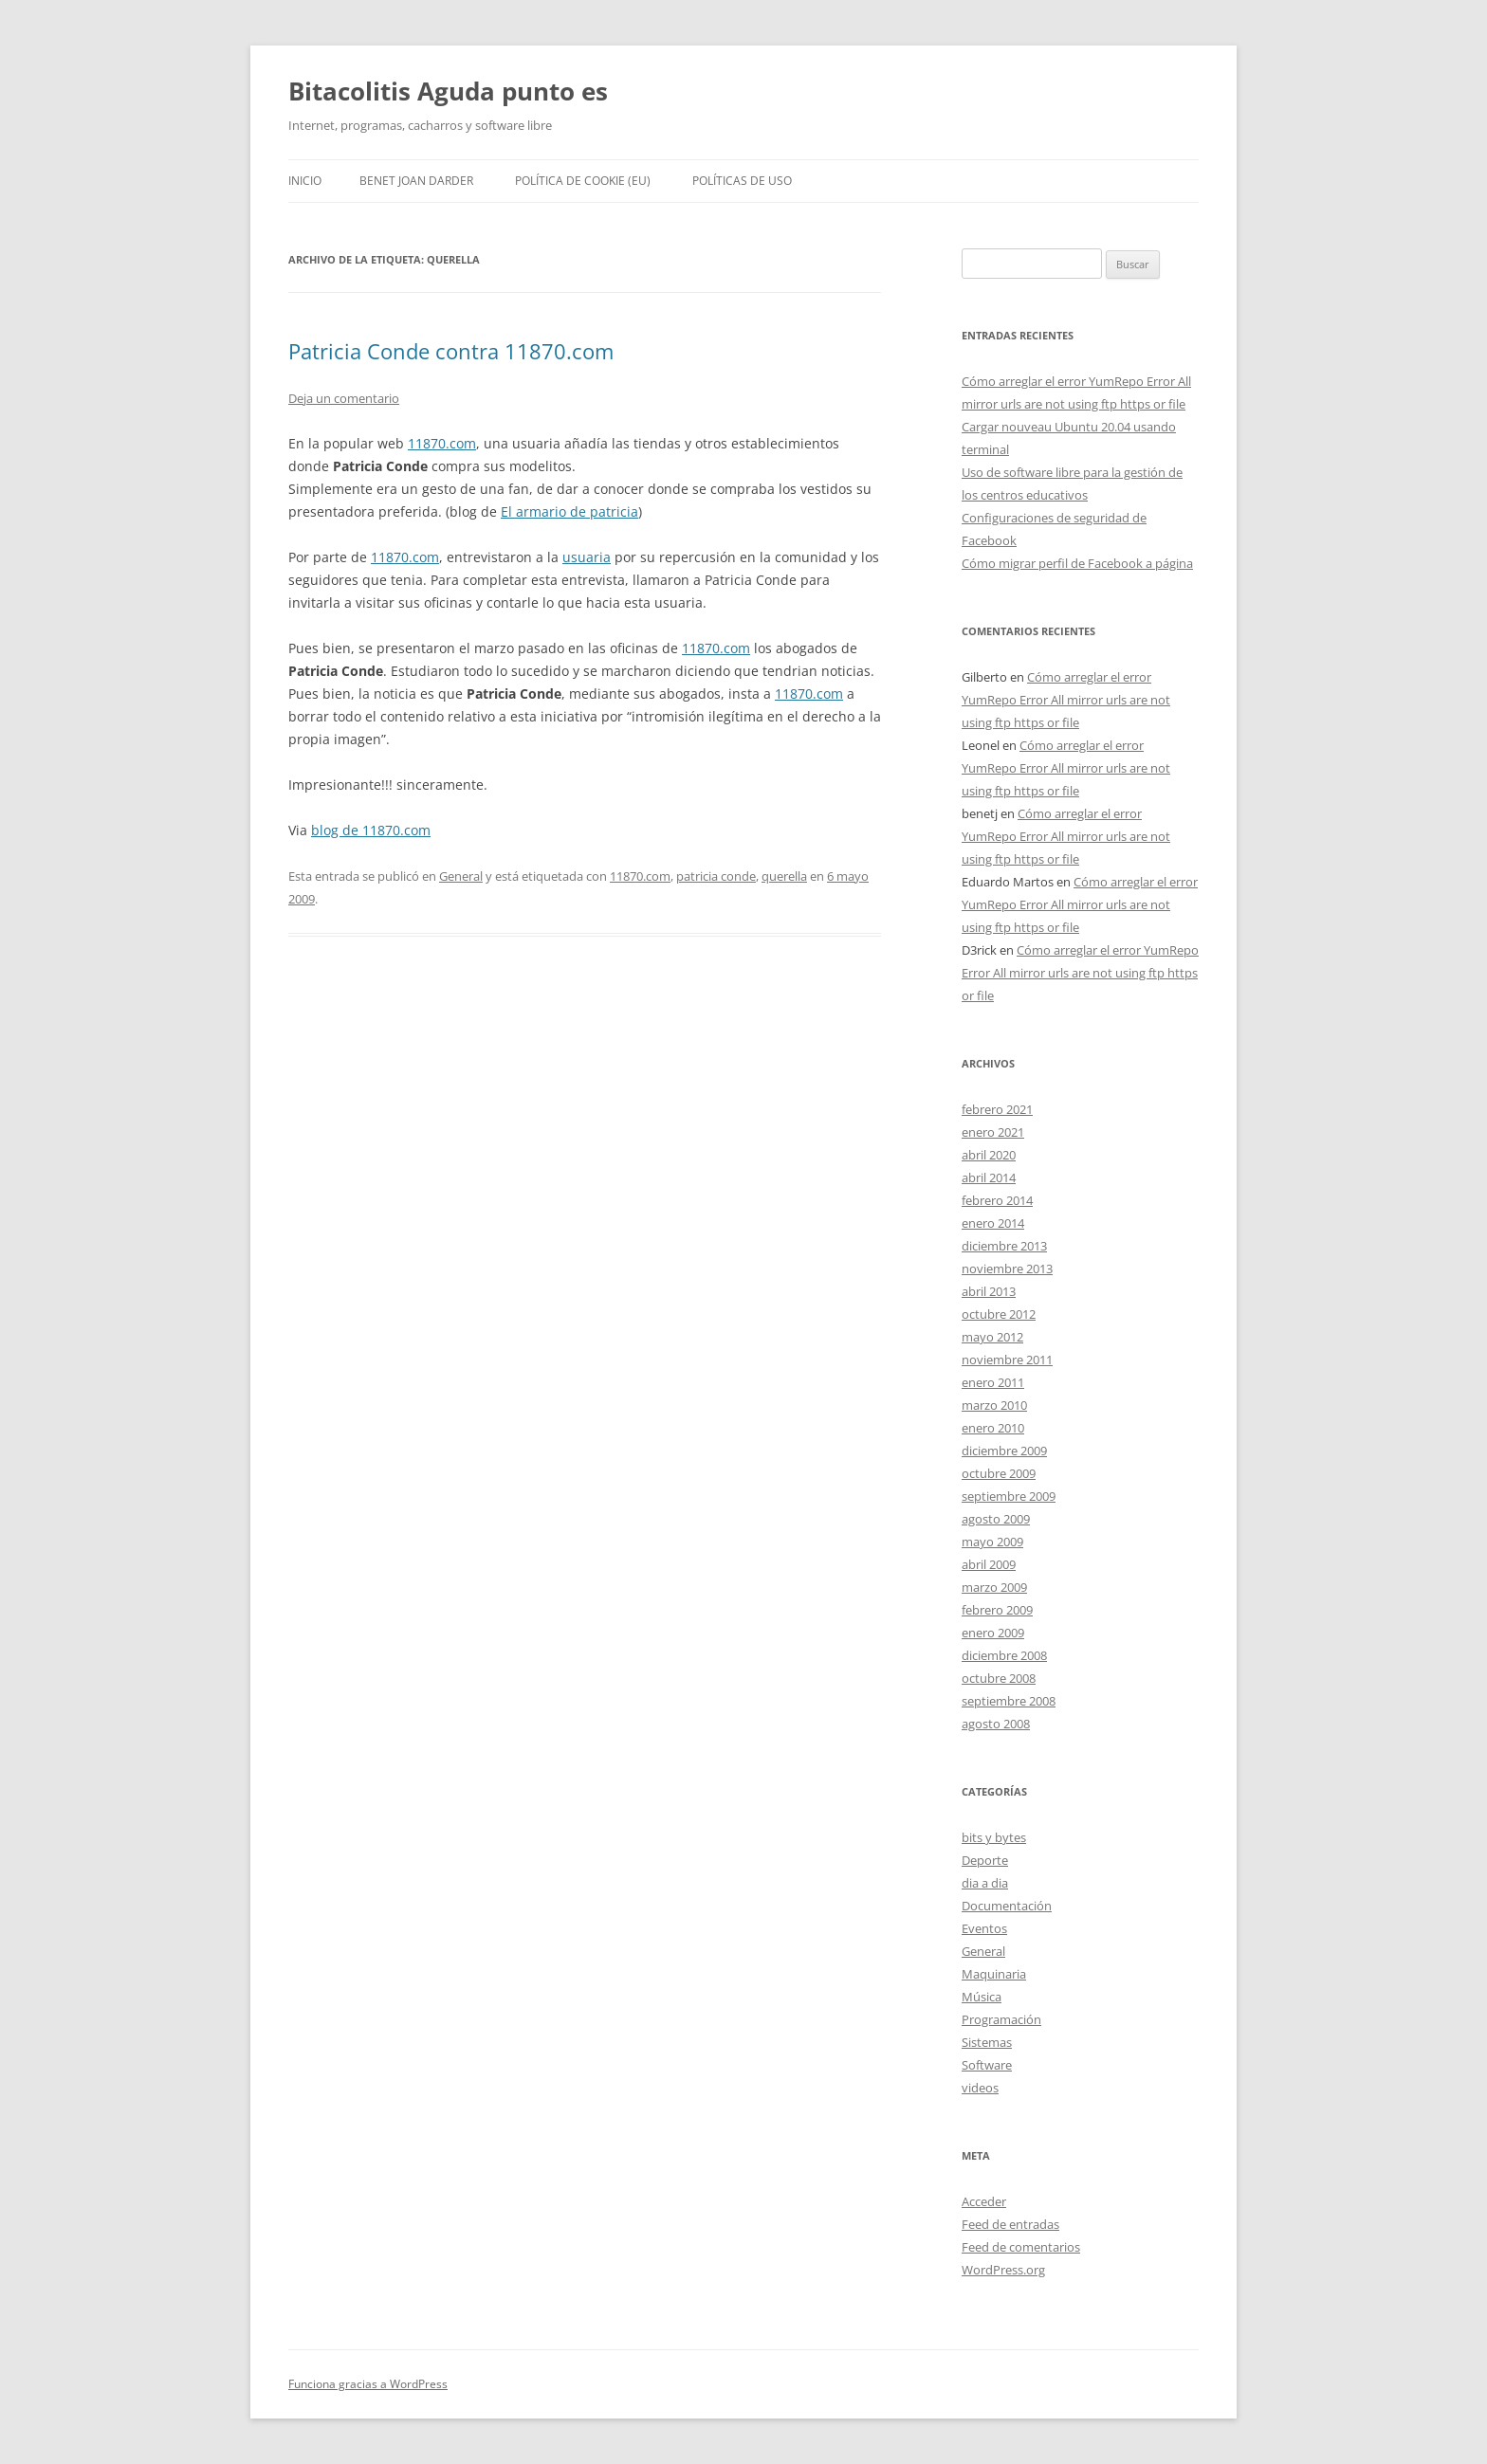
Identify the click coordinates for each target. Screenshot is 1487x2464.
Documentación (1007, 1905)
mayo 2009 (992, 1541)
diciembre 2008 (1004, 1655)
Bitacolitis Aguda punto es (448, 91)
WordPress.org (1003, 2269)
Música (981, 1996)
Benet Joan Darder (416, 181)
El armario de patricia (569, 511)
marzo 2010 (994, 1405)
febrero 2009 (997, 1609)
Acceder (984, 2201)
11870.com (442, 443)
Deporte (985, 1860)
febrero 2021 (997, 1109)
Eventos (984, 1928)
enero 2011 (993, 1382)
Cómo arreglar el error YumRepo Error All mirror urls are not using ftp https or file (1066, 699)
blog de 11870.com (371, 830)
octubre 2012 (999, 1314)
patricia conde (716, 876)
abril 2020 (989, 1154)
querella (784, 876)
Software (987, 2064)
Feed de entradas (1010, 2224)
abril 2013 (989, 1291)
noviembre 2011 (1007, 1359)
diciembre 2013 (1004, 1245)
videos (980, 2087)
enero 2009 (993, 1632)
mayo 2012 (992, 1336)
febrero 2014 (997, 1200)
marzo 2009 (994, 1587)
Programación (1001, 2019)
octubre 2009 (999, 1473)
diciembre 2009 (1004, 1450)
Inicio (304, 181)
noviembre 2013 (1007, 1268)
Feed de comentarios (1021, 2246)
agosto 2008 (996, 1723)
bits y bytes (994, 1837)
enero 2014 (993, 1223)
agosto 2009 (996, 1518)
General (461, 876)
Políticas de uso (742, 181)
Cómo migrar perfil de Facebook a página (1077, 563)
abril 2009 (989, 1564)
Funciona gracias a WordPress (368, 2384)
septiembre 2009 (1009, 1496)
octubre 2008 (999, 1678)
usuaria (586, 557)
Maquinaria (994, 1973)
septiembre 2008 (1009, 1700)
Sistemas (987, 2042)
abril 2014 (989, 1177)
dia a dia (985, 1882)
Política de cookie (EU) (583, 181)
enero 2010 (993, 1427)
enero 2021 (993, 1132)
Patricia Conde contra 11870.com (451, 351)
